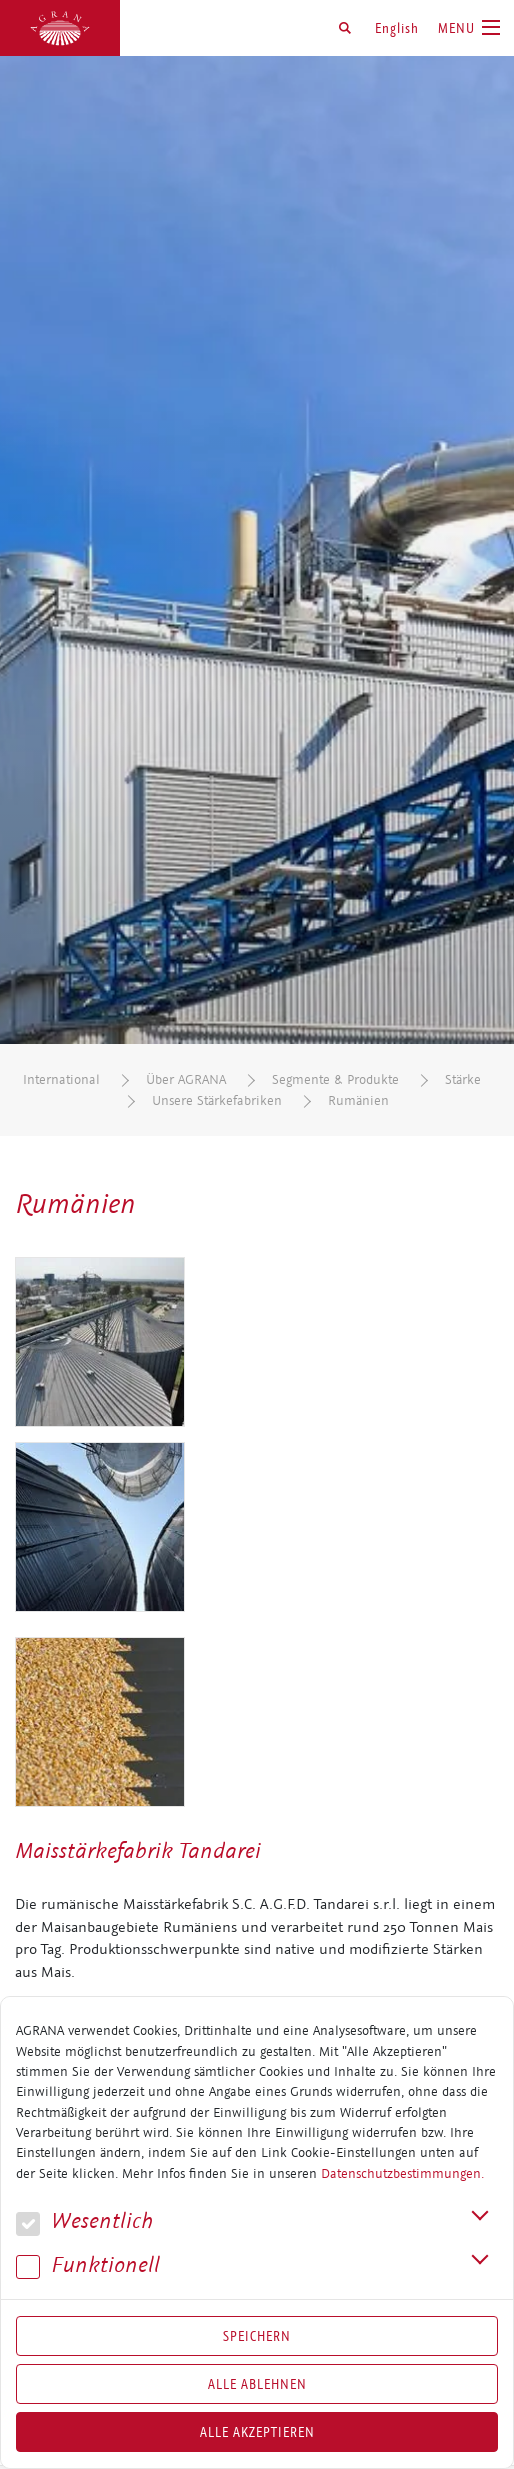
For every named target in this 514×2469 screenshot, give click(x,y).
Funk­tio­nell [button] (88, 2265)
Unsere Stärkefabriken (217, 1100)
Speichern (257, 2336)
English (397, 28)
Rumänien (358, 1100)
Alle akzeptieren (257, 2432)
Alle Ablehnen (257, 2384)
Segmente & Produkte (335, 1079)
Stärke (463, 1079)
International (61, 1079)
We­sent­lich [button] (84, 2221)
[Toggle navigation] (469, 28)
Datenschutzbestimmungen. (402, 2174)
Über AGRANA (186, 1079)
